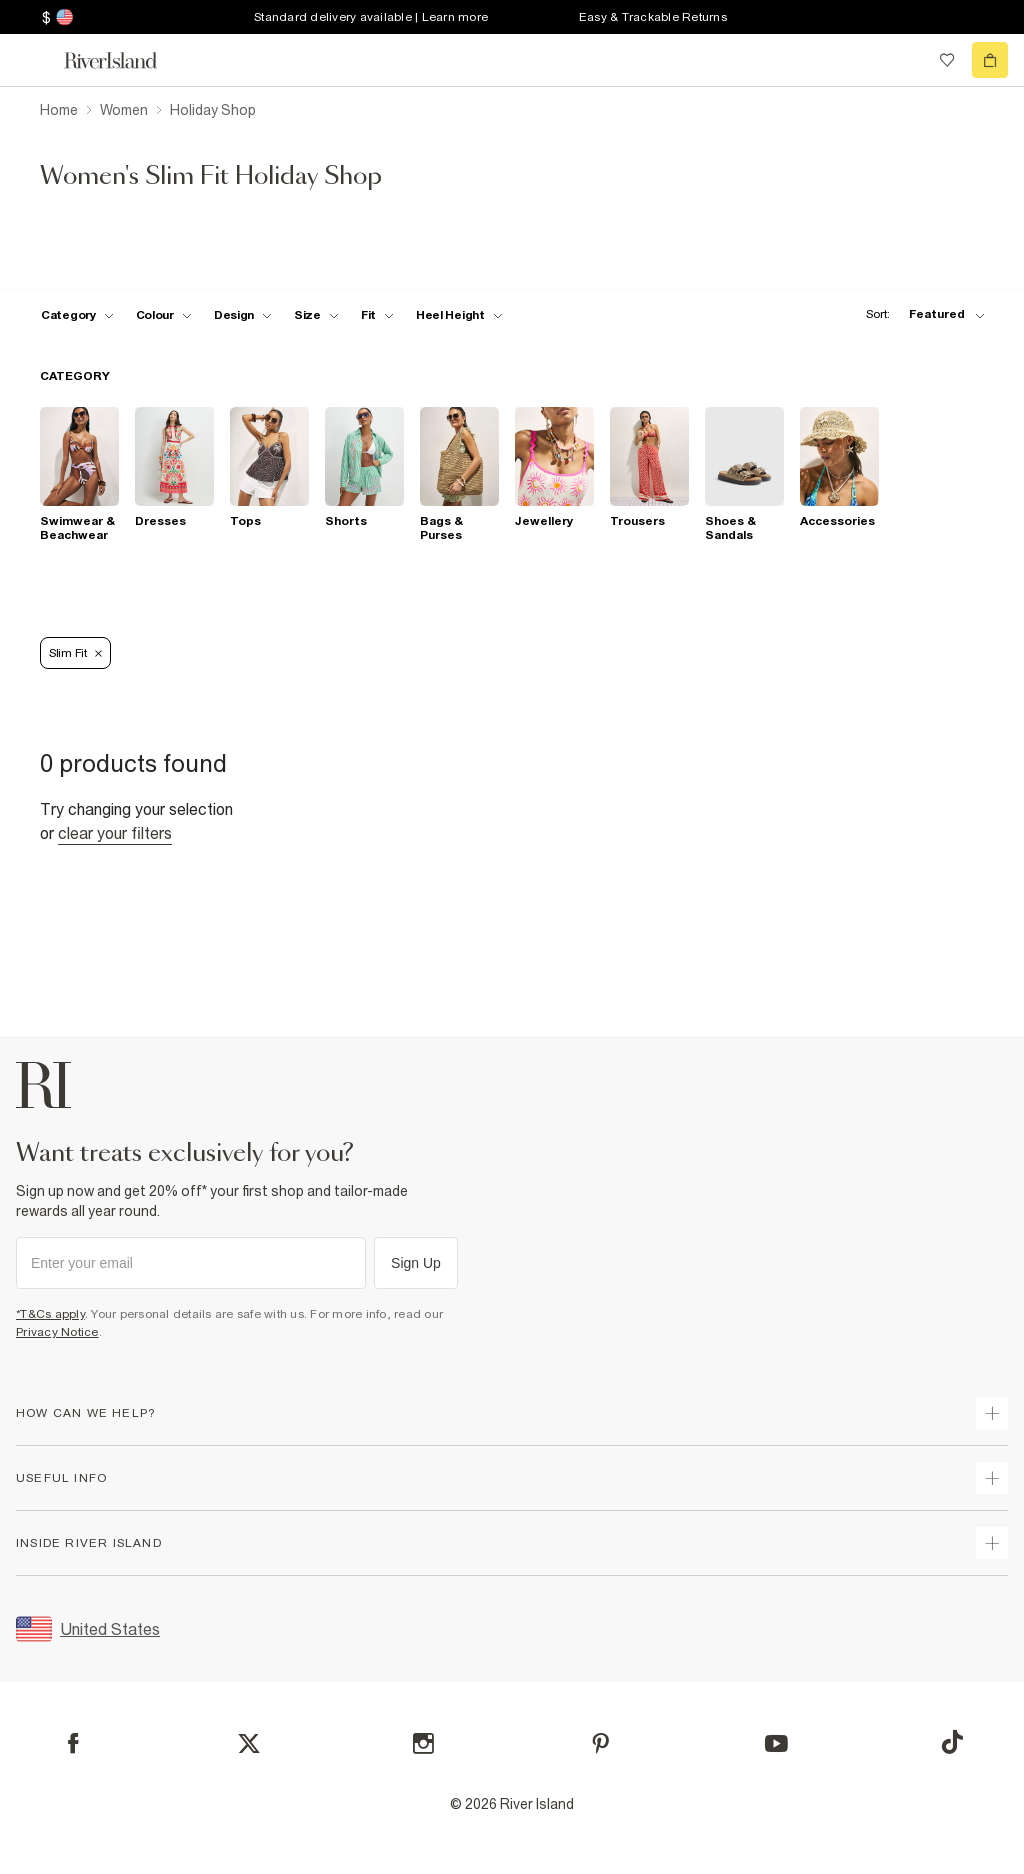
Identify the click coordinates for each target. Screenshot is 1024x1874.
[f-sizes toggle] (316, 315)
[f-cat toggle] (77, 315)
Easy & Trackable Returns (653, 17)
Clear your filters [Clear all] (115, 833)
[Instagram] (423, 1743)
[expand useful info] (992, 1478)
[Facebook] (73, 1743)
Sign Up (416, 1263)
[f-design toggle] (243, 315)
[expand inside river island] (992, 1543)
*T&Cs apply (50, 1314)
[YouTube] (776, 1743)
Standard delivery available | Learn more (371, 17)
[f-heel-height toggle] (459, 315)
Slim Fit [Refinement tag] (75, 653)
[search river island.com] (906, 60)
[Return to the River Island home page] (124, 60)
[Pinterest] (600, 1743)
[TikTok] (952, 1742)
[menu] (34, 60)
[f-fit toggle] (377, 315)
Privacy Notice (57, 1332)
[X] (249, 1744)
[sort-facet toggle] (920, 314)
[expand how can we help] (992, 1413)
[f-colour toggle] (164, 315)
